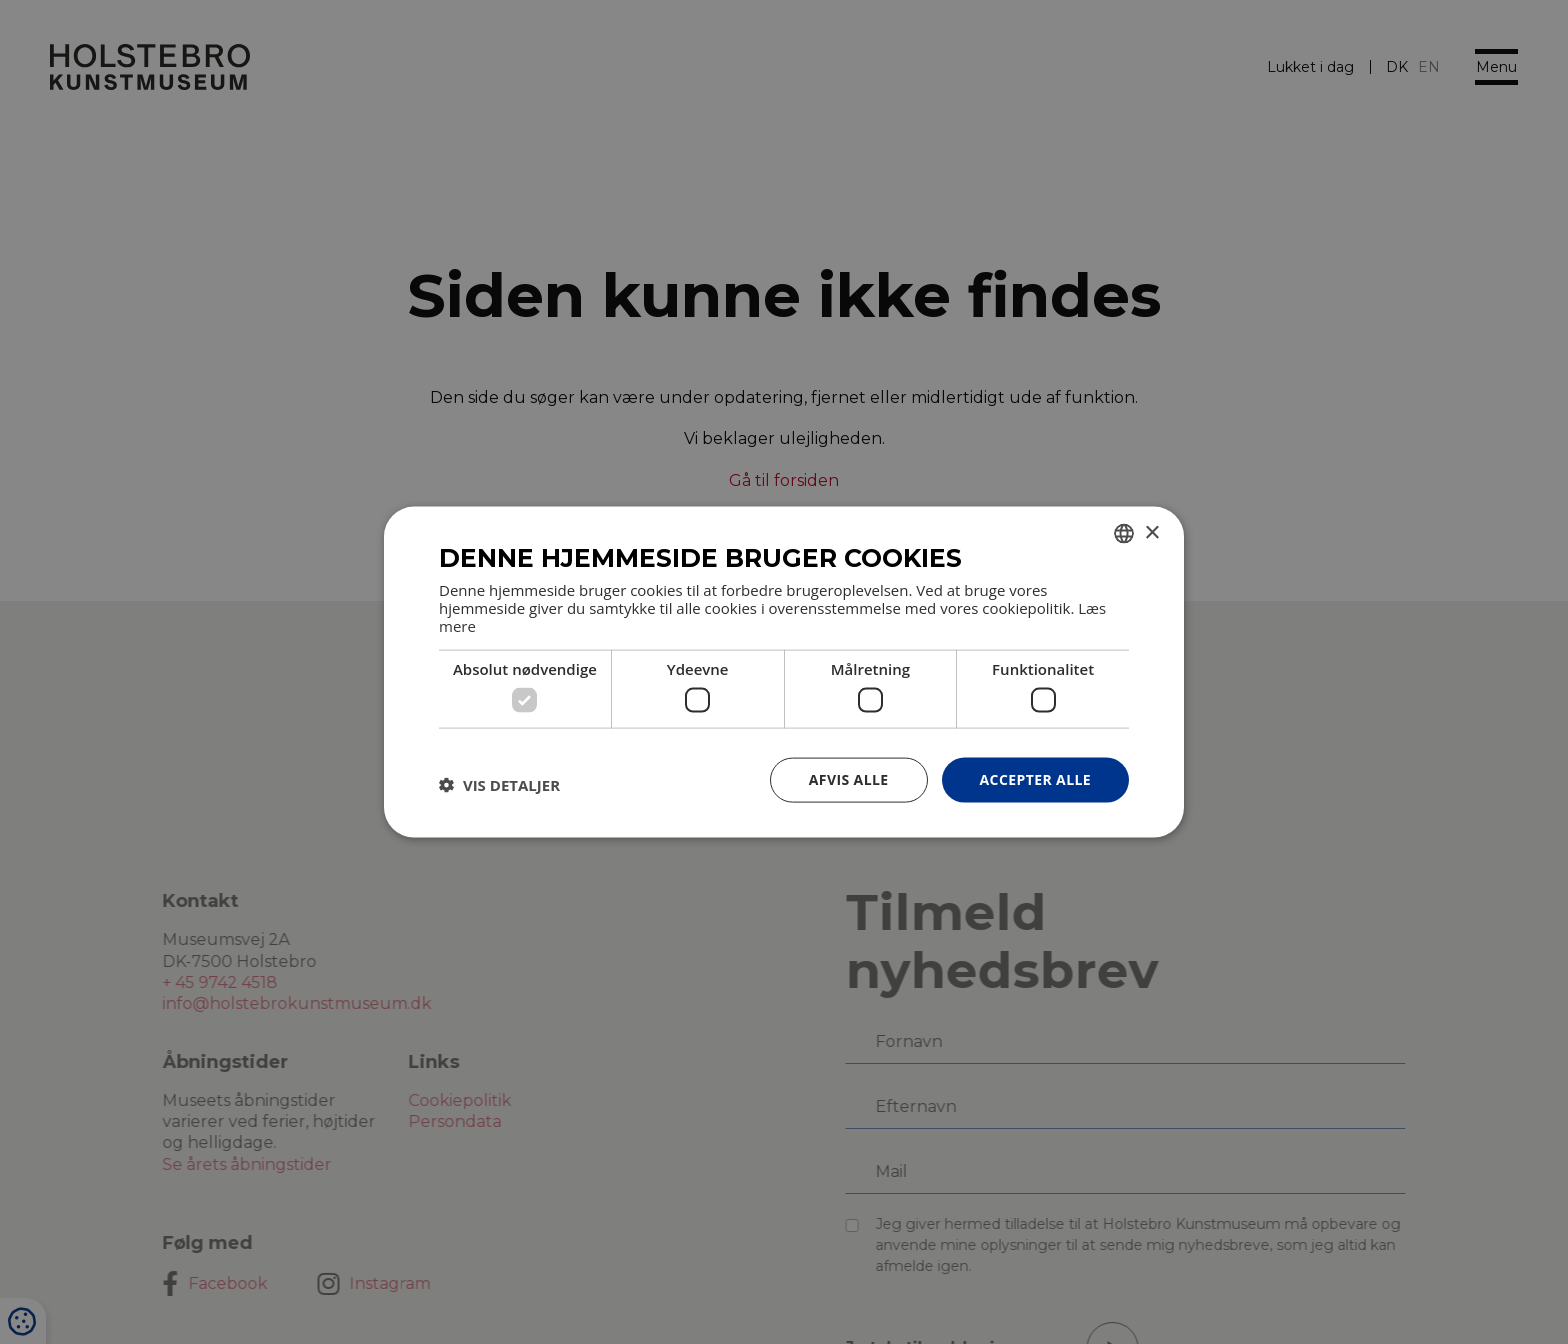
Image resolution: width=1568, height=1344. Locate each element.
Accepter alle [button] (1035, 779)
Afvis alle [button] (849, 779)
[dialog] (784, 672)
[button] (499, 785)
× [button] (1151, 532)
